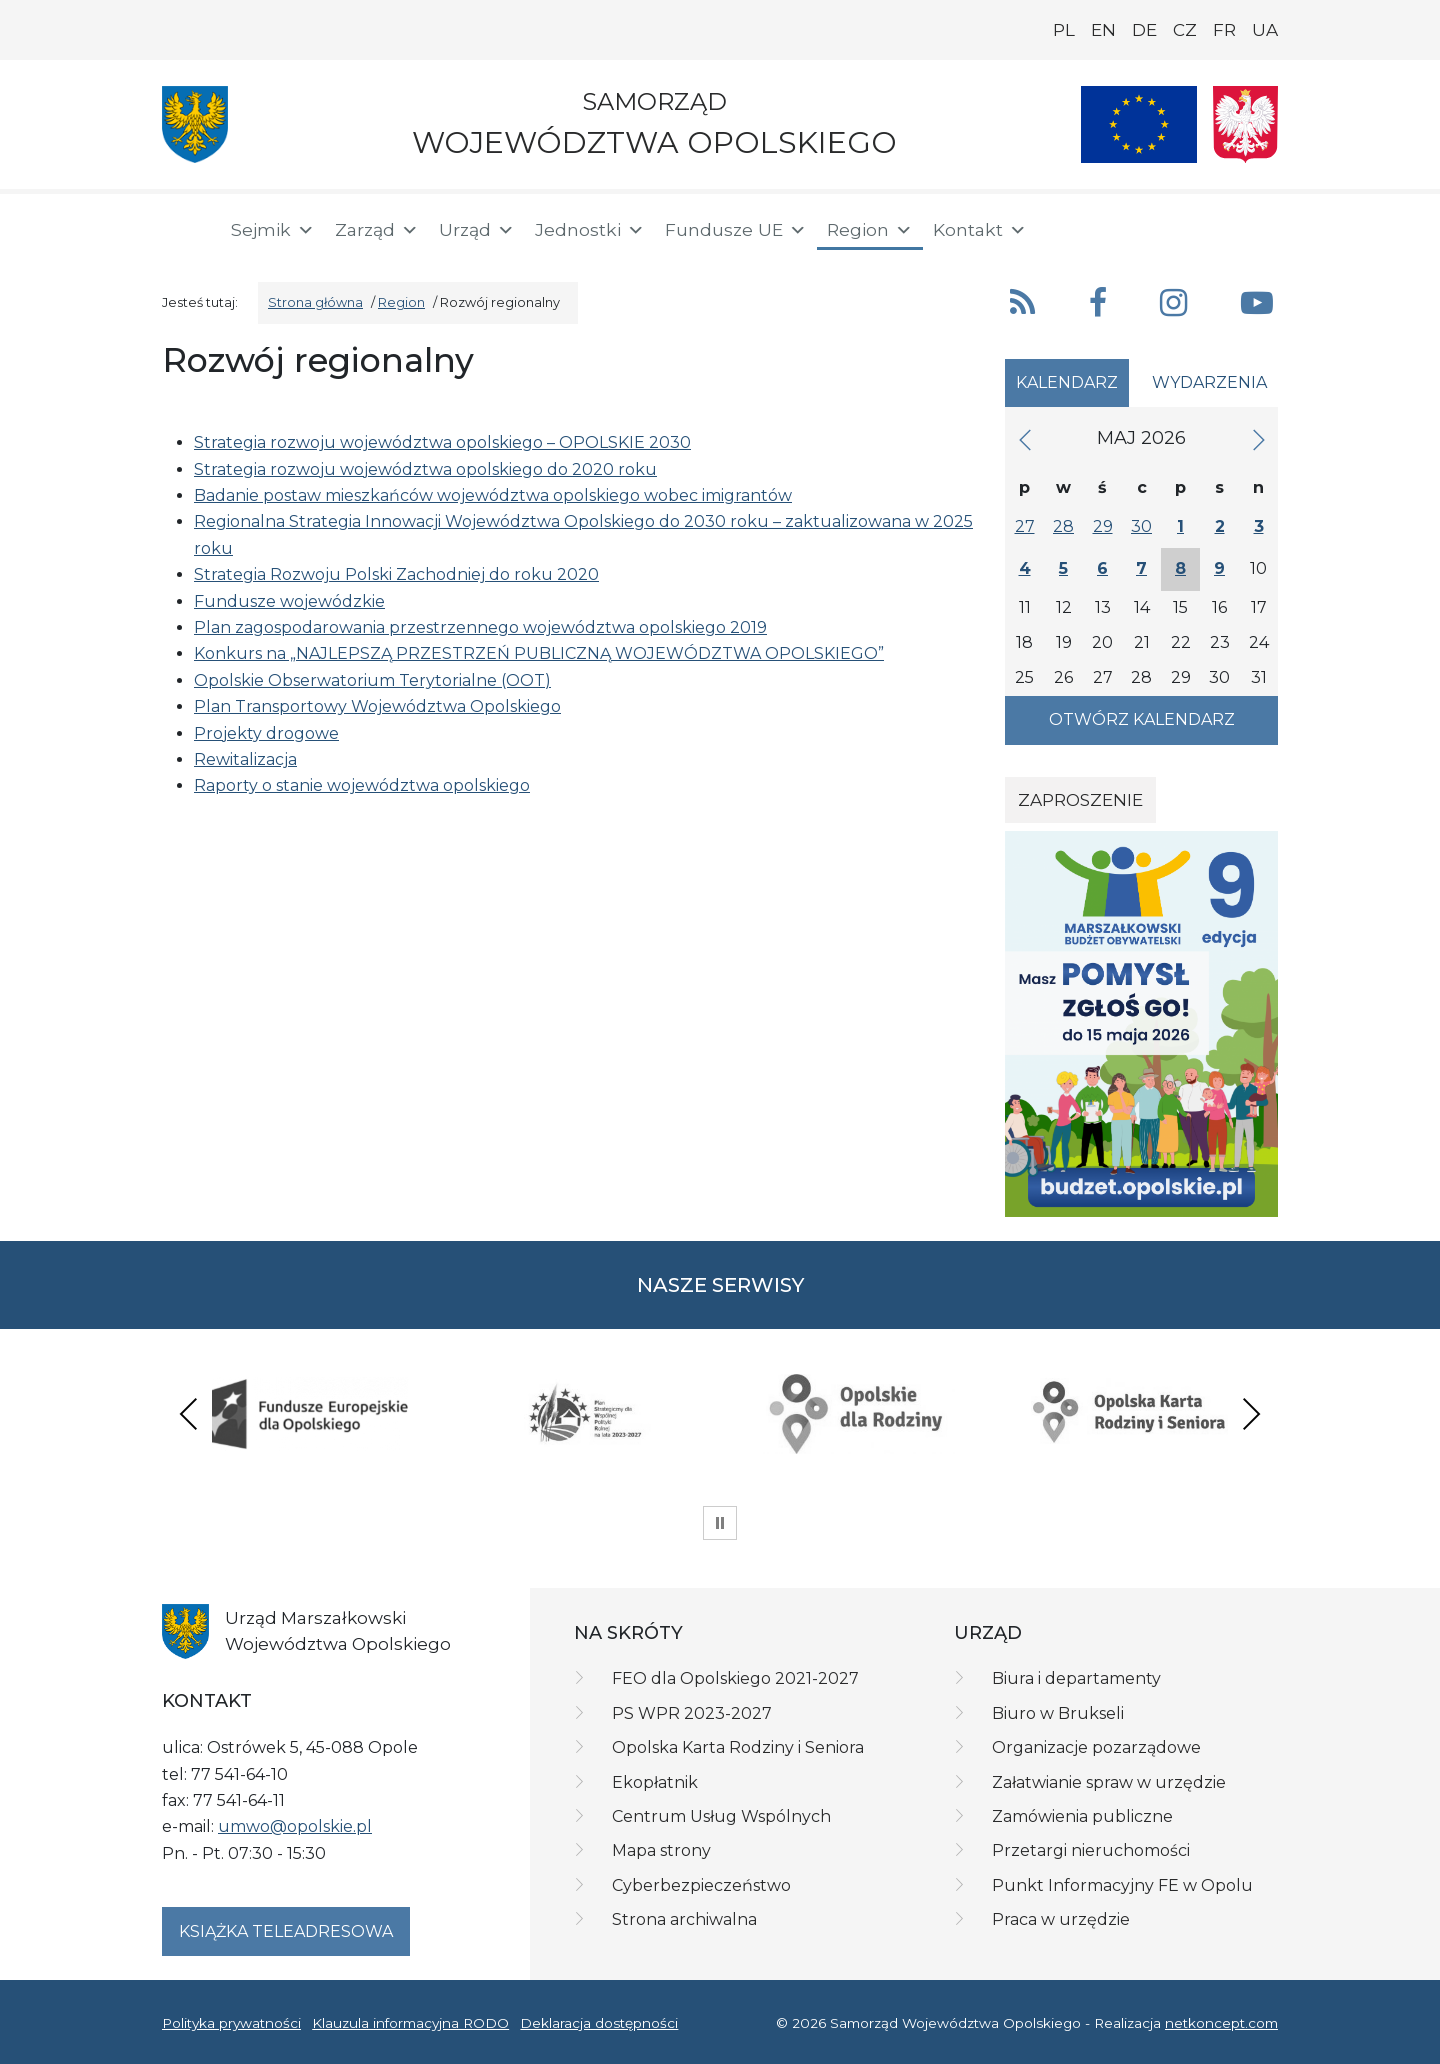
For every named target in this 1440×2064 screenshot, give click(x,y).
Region (870, 230)
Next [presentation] (1251, 1413)
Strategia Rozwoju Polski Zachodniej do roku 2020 (396, 574)
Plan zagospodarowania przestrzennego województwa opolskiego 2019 (480, 627)
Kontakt (980, 230)
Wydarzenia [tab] (1209, 382)
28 (1063, 526)
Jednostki (590, 230)
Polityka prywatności (231, 2023)
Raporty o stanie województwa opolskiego (362, 785)
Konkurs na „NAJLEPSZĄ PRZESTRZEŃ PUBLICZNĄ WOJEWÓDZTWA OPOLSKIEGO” (539, 653)
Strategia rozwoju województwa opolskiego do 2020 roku (425, 469)
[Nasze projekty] (1139, 124)
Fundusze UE (736, 230)
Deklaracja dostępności (599, 2023)
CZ (1185, 30)
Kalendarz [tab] (1067, 382)
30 (1141, 526)
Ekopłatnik (655, 1782)
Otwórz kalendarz (1142, 719)
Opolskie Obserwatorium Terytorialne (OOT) (372, 680)
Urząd (477, 230)
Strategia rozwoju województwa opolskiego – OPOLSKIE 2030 (442, 442)
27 (1025, 526)
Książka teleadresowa (286, 1931)
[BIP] (1198, 226)
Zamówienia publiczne (1082, 1816)
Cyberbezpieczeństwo (701, 1885)
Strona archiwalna (684, 1919)
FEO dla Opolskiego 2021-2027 (735, 1678)
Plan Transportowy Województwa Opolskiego (377, 706)
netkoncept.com (1221, 2023)
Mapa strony (661, 1850)
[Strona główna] (184, 230)
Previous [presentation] (189, 1413)
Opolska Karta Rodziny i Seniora (738, 1747)
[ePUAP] (1262, 226)
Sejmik (273, 230)
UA (1265, 30)
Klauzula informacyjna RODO (410, 2023)
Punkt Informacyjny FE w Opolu (1122, 1885)
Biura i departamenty (1076, 1678)
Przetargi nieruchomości (1091, 1850)
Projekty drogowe (266, 733)
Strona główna (315, 302)
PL (1064, 30)
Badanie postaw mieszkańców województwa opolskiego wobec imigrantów (493, 495)
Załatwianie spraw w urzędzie (1109, 1782)
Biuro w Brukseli (1058, 1713)
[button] (1137, 227)
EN (1103, 30)
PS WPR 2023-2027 (692, 1713)
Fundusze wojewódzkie (289, 601)
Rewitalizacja (245, 759)
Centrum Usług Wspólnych (721, 1816)
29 (1103, 526)
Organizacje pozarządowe (1096, 1747)
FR (1224, 30)
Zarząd (377, 230)
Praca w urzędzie (1061, 1919)
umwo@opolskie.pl (295, 1826)
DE (1144, 30)
